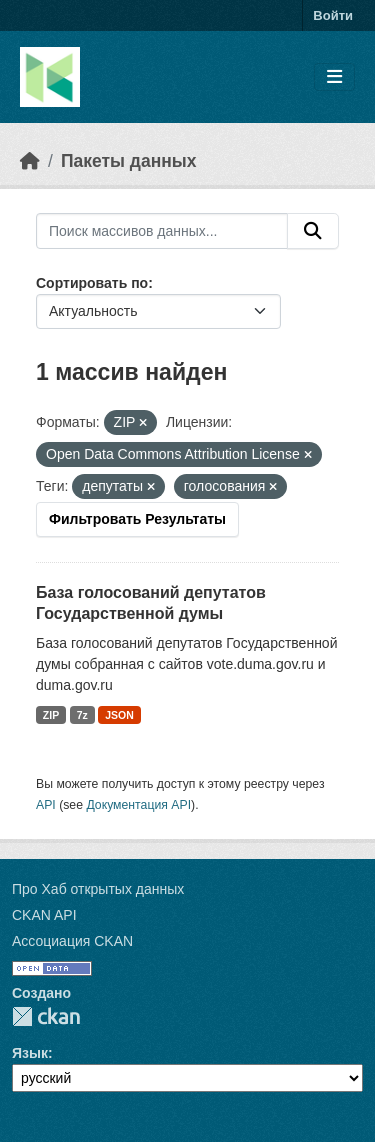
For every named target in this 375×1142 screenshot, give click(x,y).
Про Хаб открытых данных (98, 889)
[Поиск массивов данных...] (162, 231)
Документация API (138, 805)
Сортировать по (92, 283)
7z (82, 715)
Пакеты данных (129, 161)
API (46, 805)
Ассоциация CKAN (72, 941)
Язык (30, 1053)
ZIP (51, 715)
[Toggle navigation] (334, 77)
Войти (333, 15)
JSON (119, 715)
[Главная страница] (30, 161)
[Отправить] (313, 231)
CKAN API (44, 915)
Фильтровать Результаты (137, 519)
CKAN (46, 1016)
